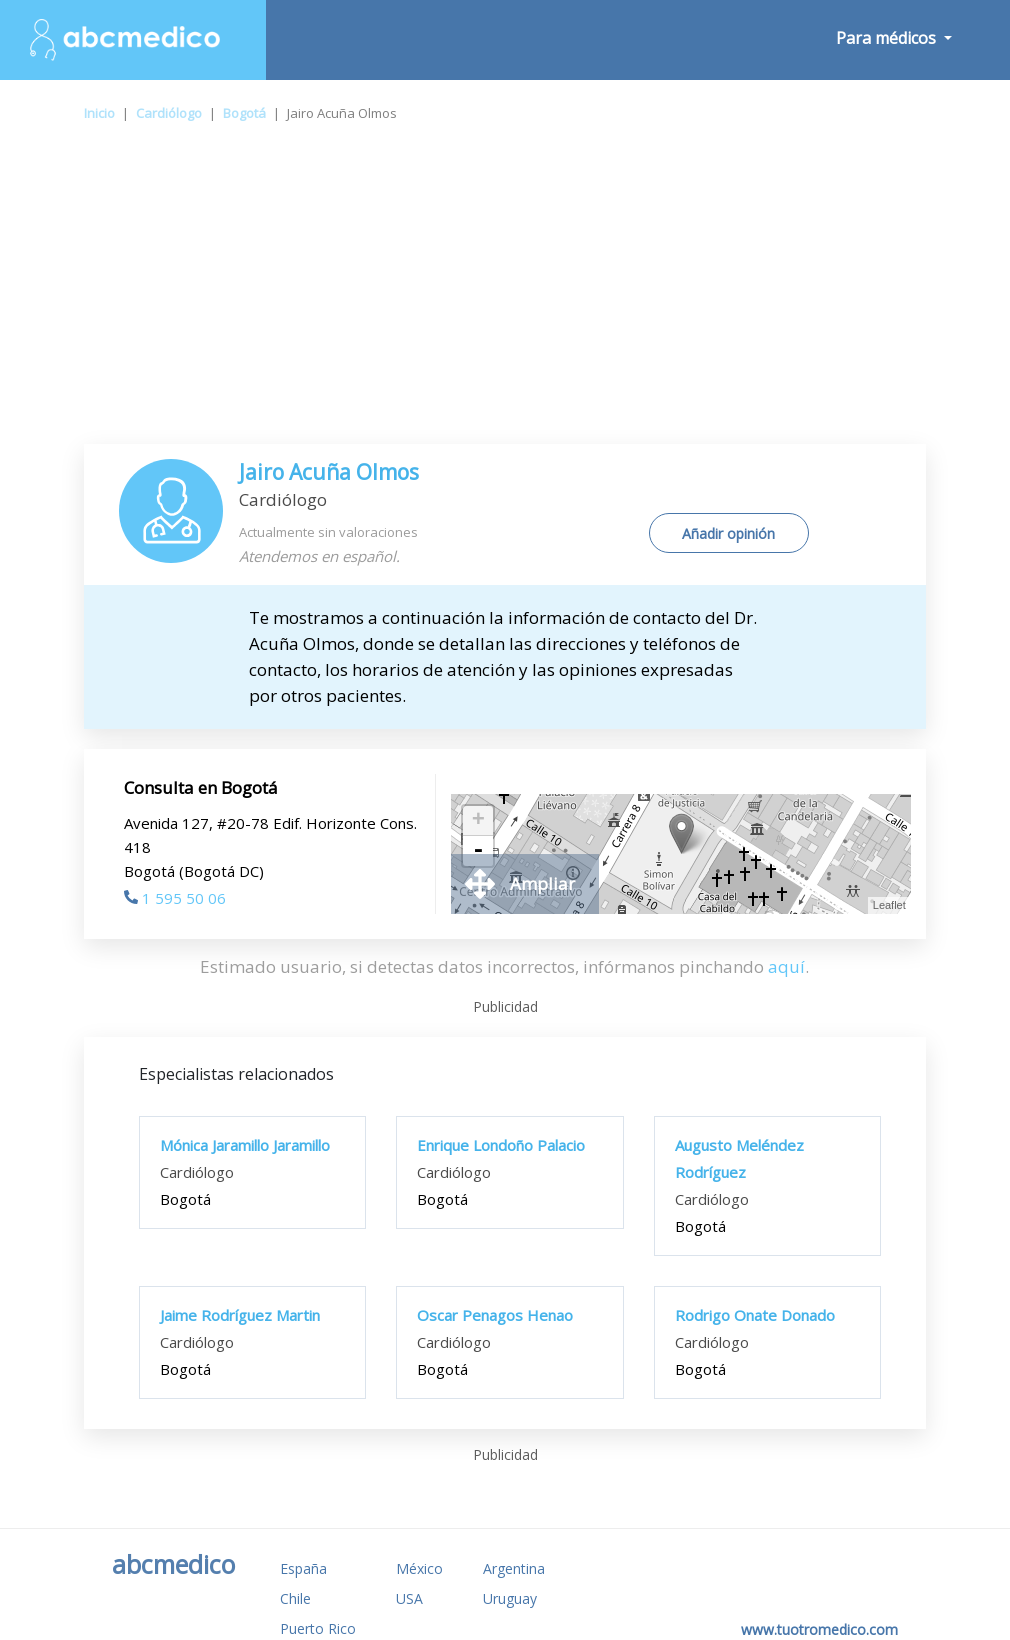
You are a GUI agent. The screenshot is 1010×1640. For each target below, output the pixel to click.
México (419, 1568)
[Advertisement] (505, 294)
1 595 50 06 (175, 898)
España (303, 1568)
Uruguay (510, 1598)
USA (409, 1598)
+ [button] (478, 821)
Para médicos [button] (888, 38)
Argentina (514, 1568)
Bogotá (244, 113)
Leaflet (889, 905)
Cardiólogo (169, 113)
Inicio (99, 113)
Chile (295, 1598)
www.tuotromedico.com (819, 1629)
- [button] (478, 851)
